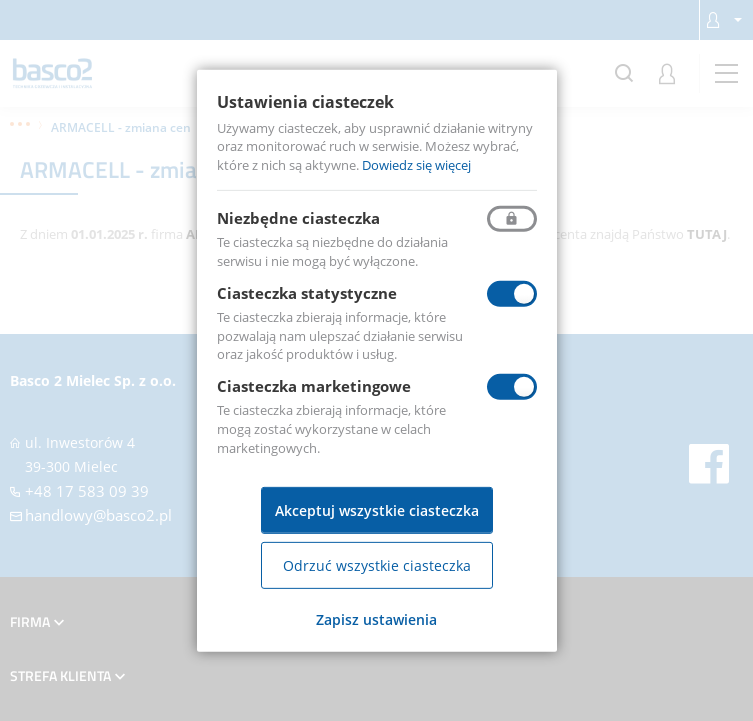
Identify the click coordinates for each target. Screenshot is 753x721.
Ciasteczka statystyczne (307, 293)
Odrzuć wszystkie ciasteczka (377, 565)
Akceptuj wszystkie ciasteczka (377, 510)
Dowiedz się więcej (416, 165)
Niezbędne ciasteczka (298, 218)
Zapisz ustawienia (376, 619)
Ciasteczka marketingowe (314, 386)
